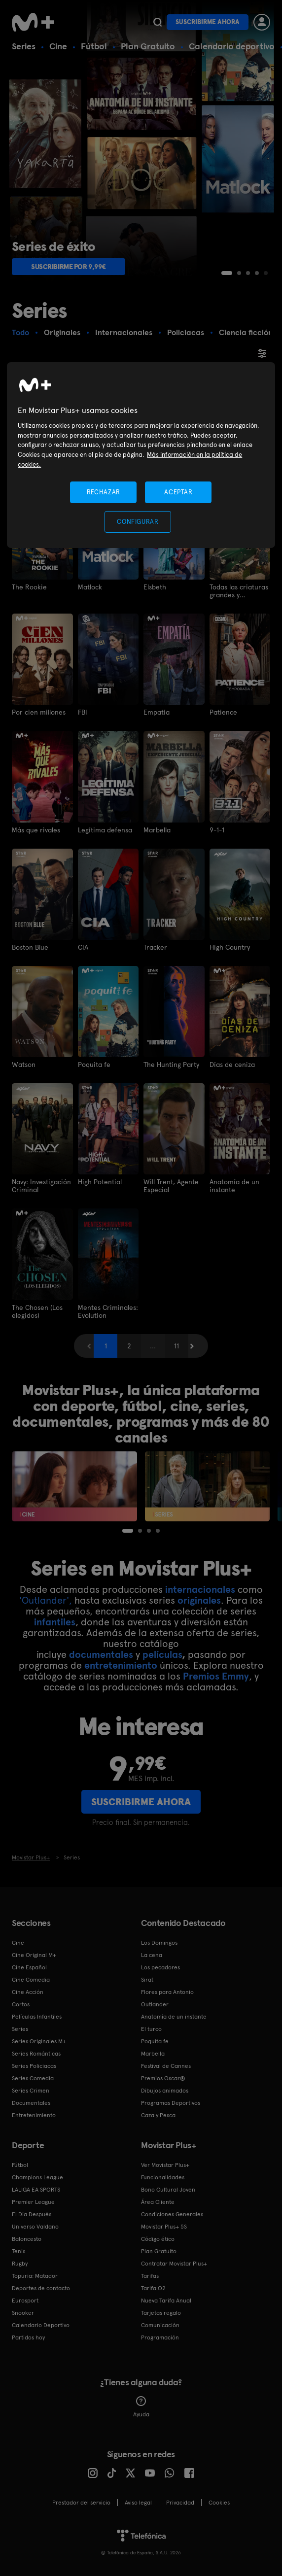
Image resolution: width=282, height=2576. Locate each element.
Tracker (155, 947)
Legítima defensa (105, 830)
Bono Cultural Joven (168, 2189)
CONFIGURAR (138, 521)
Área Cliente (158, 2201)
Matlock (90, 587)
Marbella (157, 830)
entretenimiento (120, 1665)
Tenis (18, 2251)
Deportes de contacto (41, 2288)
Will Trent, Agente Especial (171, 1186)
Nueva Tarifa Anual (166, 2300)
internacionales (200, 1589)
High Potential (100, 1182)
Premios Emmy (216, 1676)
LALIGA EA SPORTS (36, 2189)
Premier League (33, 2201)
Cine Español (29, 1967)
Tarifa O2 (153, 2288)
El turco (151, 2029)
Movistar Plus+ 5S (164, 2226)
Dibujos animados (164, 2090)
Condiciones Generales (172, 2214)
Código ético (158, 2238)
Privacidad (180, 2502)
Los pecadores (160, 1967)
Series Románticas (36, 2053)
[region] (141, 455)
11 (176, 1346)
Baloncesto (26, 2238)
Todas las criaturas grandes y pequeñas (239, 591)
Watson (23, 1064)
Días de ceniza (232, 1064)
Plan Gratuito (148, 46)
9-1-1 (217, 830)
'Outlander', (45, 1600)
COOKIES (219, 2502)
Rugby (20, 2263)
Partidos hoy (28, 2337)
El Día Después (31, 2214)
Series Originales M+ (39, 2041)
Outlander (155, 2004)
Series (23, 46)
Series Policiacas (34, 2065)
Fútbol (94, 46)
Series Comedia (33, 2078)
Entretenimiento (34, 2115)
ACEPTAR (178, 492)
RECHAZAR (103, 492)
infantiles (54, 1622)
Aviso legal (138, 2502)
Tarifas (150, 2275)
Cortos (21, 2004)
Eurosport (25, 2300)
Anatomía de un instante (234, 1186)
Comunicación (160, 2325)
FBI (82, 712)
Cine (58, 46)
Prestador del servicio (81, 2502)
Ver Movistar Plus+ (165, 2165)
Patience (223, 712)
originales (199, 1600)
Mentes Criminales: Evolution (108, 1311)
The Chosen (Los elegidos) (37, 1311)
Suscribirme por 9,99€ (68, 267)
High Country (230, 947)
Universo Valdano (35, 2226)
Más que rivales (36, 830)
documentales (101, 1654)
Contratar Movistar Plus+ (174, 2263)
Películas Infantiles (37, 2016)
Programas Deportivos (170, 2102)
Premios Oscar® (163, 2078)
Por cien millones (39, 712)
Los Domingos (159, 1942)
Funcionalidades (162, 2177)
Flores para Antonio (167, 1992)
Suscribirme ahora (208, 22)
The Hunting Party (171, 1064)
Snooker (23, 2312)
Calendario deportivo (232, 46)
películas (162, 1654)
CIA (83, 947)
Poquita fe (94, 1064)
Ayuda (141, 2407)
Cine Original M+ (34, 1955)
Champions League (37, 2177)
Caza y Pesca (158, 2115)
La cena (151, 1955)
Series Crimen (30, 2090)
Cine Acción (27, 1992)
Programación (160, 2337)
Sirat (147, 1979)
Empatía (156, 712)
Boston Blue (30, 947)
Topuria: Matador (35, 2275)
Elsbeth (154, 587)
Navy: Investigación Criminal (41, 1186)
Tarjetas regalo (161, 2312)
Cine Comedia (31, 1979)
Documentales (31, 2102)
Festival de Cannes (166, 2065)
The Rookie (29, 587)
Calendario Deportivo (41, 2325)
